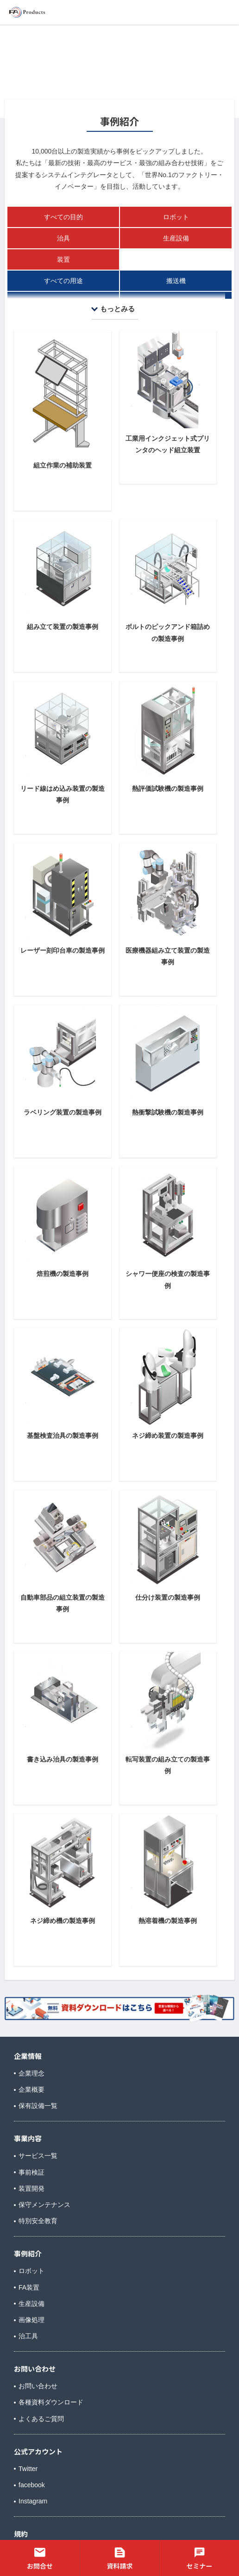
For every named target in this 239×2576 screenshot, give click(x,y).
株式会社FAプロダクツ (52, 12)
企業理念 (31, 2073)
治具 (63, 238)
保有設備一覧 (38, 2105)
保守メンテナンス (44, 2204)
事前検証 (31, 2172)
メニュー (212, 11)
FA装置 (29, 2287)
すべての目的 (63, 217)
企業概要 (31, 2089)
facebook (32, 2485)
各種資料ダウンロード (51, 2402)
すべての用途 (63, 280)
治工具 (28, 2336)
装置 (63, 259)
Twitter (28, 2468)
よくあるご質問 (41, 2418)
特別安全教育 (38, 2221)
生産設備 (176, 238)
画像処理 (31, 2319)
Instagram (33, 2501)
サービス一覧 (38, 2155)
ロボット (176, 217)
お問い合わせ (38, 2386)
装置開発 (31, 2188)
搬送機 (176, 280)
